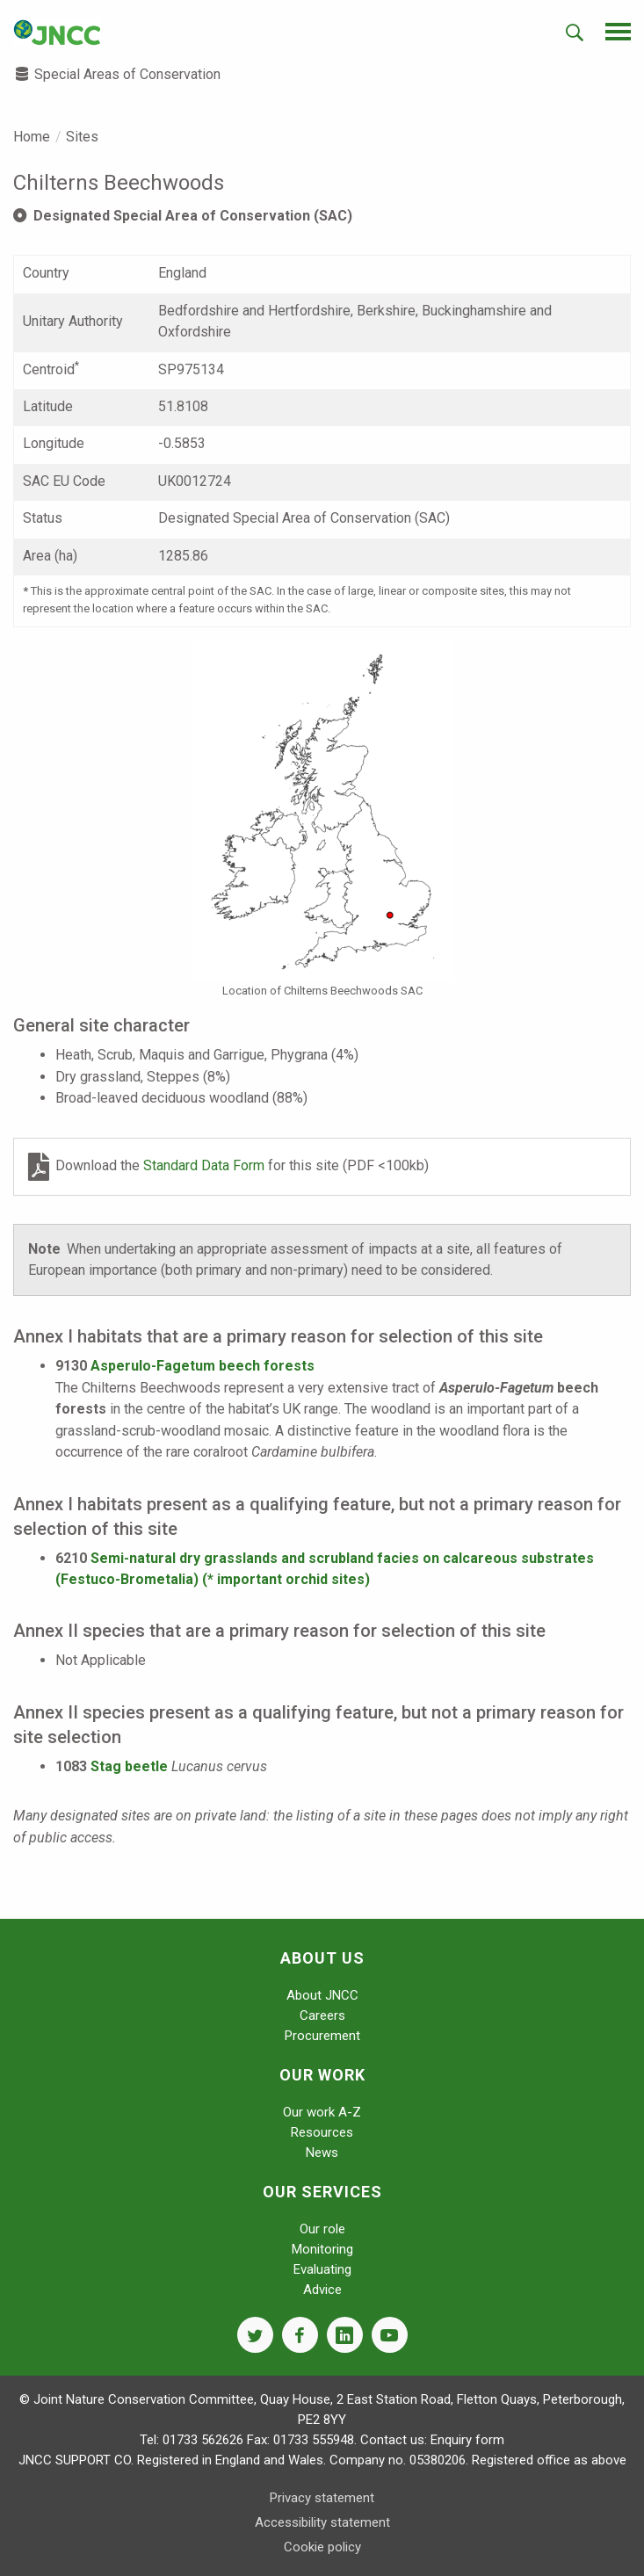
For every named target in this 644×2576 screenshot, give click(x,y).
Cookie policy (322, 2547)
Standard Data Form (205, 1165)
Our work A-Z (322, 2112)
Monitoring (322, 2249)
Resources (322, 2132)
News (322, 2152)
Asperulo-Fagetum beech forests (202, 1365)
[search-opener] (574, 32)
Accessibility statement (322, 2522)
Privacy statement (322, 2498)
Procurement (322, 2036)
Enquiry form (467, 2440)
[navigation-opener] (618, 31)
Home (31, 136)
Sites (82, 136)
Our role (322, 2229)
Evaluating (322, 2269)
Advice (322, 2289)
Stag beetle (129, 1766)
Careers (322, 2015)
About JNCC (322, 1995)
